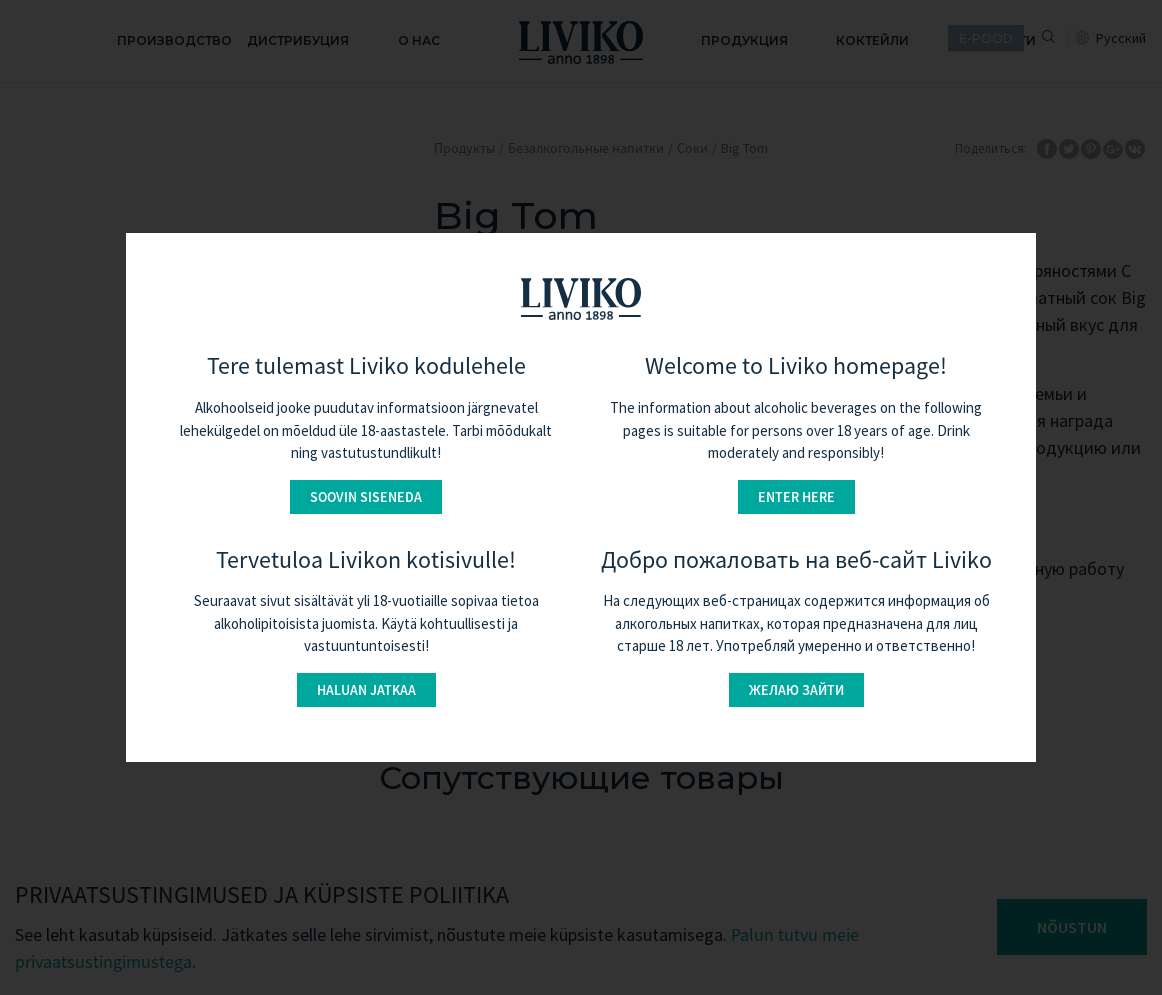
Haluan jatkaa (366, 690)
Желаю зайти (796, 690)
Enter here (796, 497)
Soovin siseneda (366, 497)
